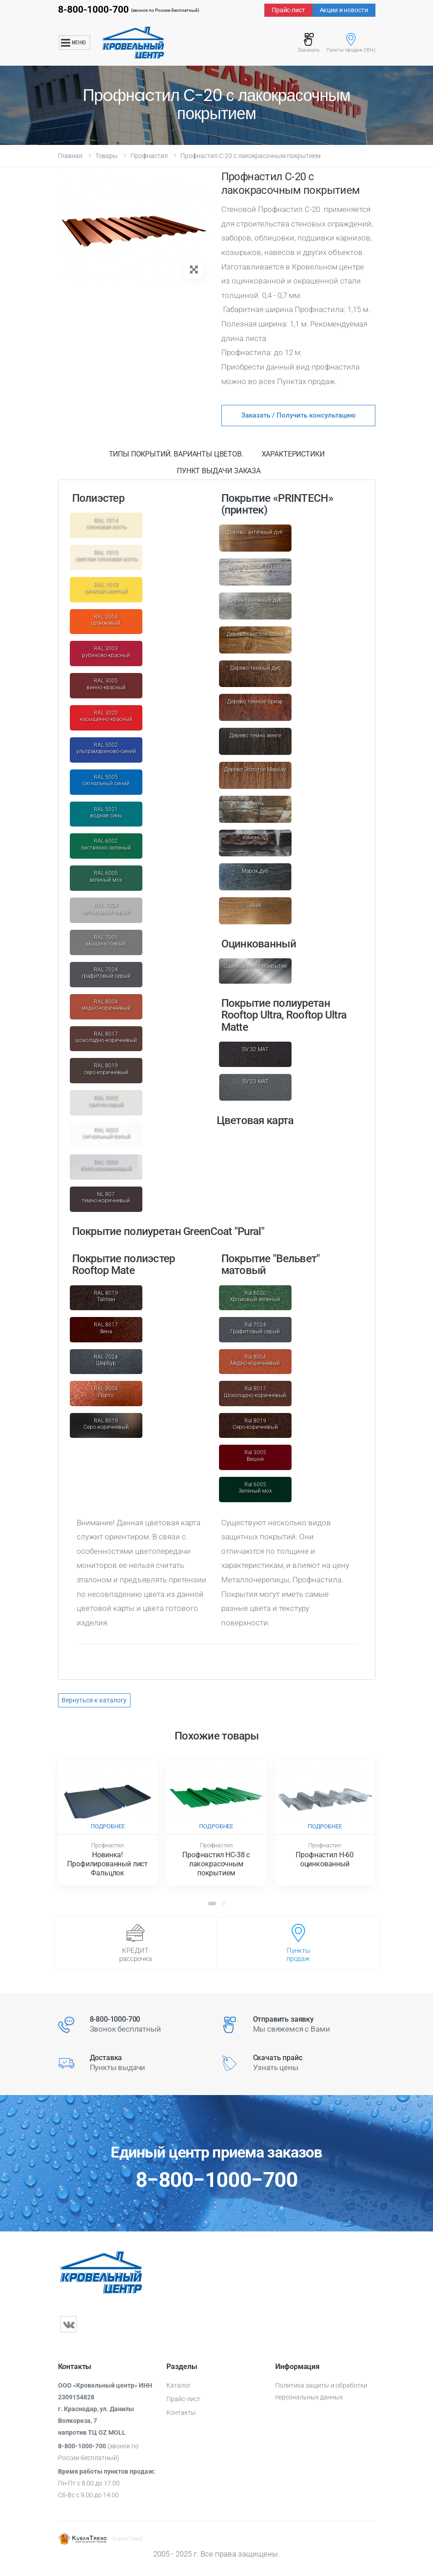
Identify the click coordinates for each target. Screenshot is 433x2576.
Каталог (178, 2385)
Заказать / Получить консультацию (298, 415)
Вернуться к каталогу (94, 1700)
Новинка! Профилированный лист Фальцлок (107, 1863)
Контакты (181, 2412)
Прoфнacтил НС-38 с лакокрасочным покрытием (216, 1863)
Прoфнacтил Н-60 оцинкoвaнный (325, 1859)
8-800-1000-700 (93, 9)
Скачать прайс (277, 2057)
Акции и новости (344, 10)
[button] (212, 1903)
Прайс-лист (288, 10)
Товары (106, 155)
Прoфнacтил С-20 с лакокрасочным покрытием (250, 155)
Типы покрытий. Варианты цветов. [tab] (176, 454)
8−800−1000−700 (217, 2179)
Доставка (106, 2057)
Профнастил (149, 155)
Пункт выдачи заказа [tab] (219, 470)
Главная (70, 155)
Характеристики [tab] (293, 454)
